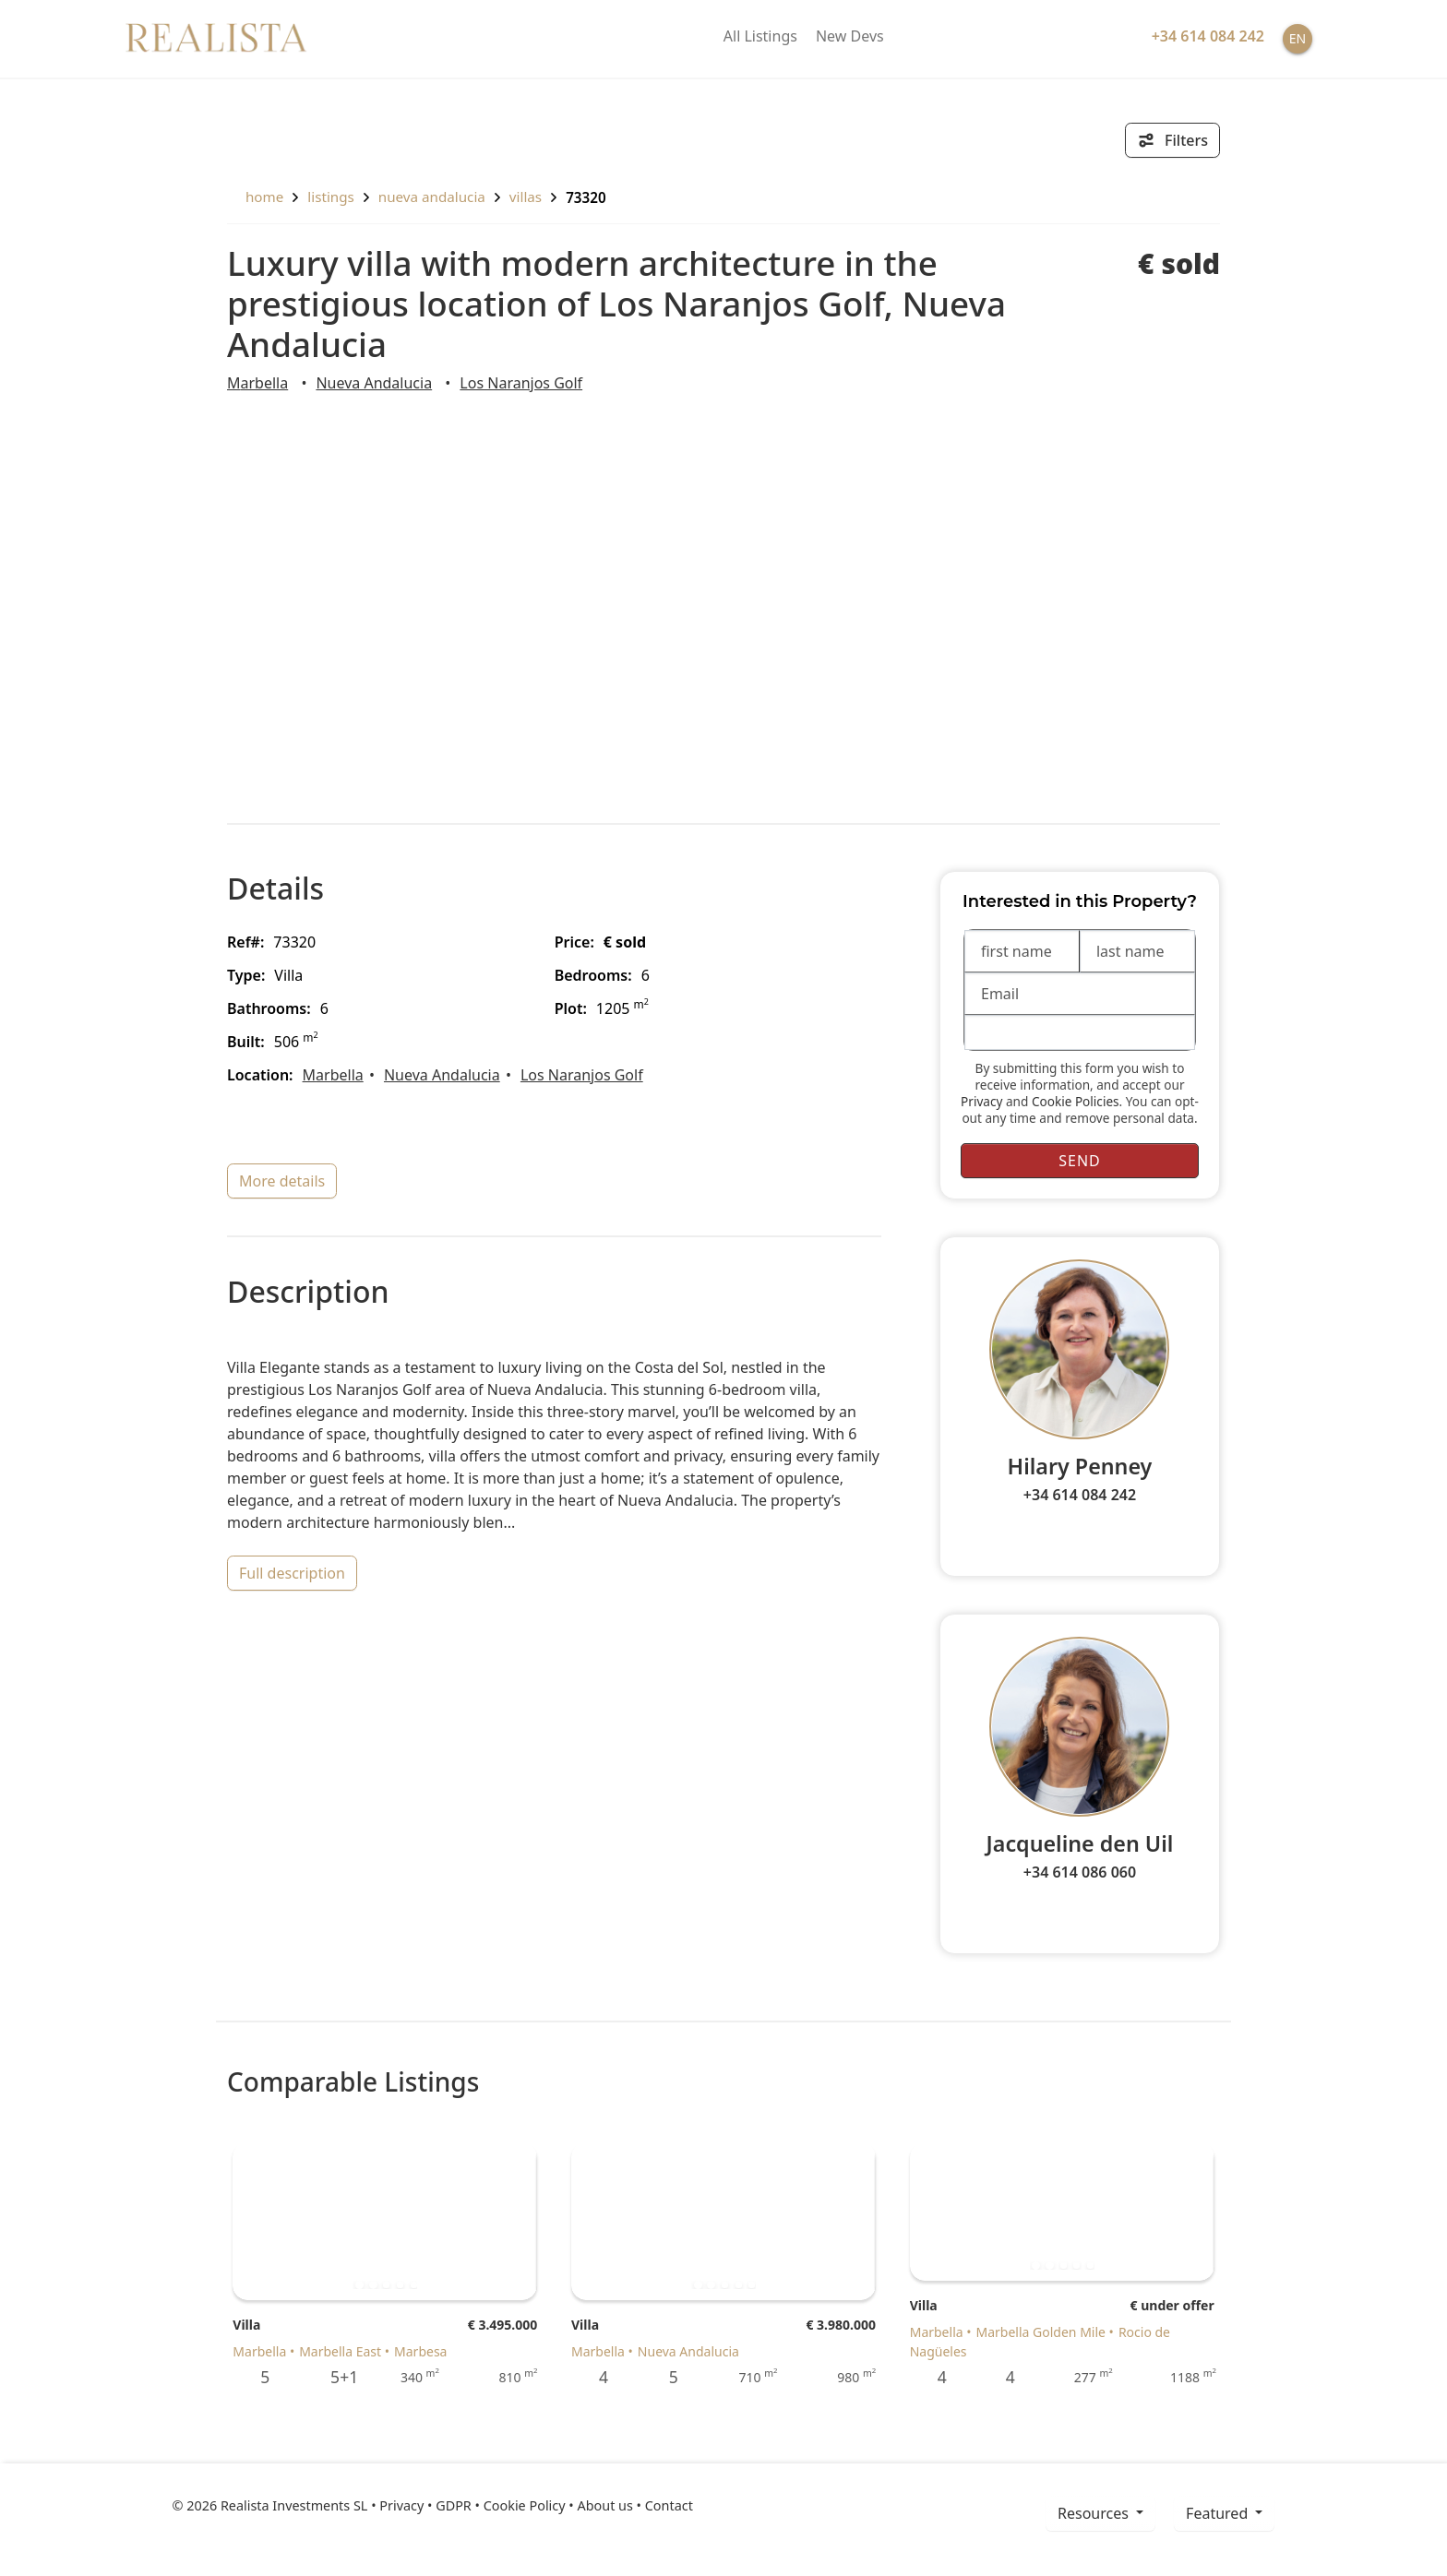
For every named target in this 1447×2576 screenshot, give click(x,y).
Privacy (981, 1101)
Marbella (257, 383)
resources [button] (1095, 2513)
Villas (525, 196)
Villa (246, 2324)
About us (604, 2505)
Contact (669, 2505)
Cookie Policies (1075, 1101)
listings (330, 196)
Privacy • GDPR (425, 2505)
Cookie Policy (525, 2505)
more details (282, 1181)
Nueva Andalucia (431, 196)
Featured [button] (1218, 2513)
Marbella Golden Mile (1041, 2332)
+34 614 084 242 (1079, 1495)
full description (292, 1573)
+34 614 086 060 (1079, 1872)
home (255, 196)
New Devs (850, 36)
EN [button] (1297, 38)
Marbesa (420, 2351)
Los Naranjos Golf (521, 383)
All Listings (760, 36)
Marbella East (340, 2351)
